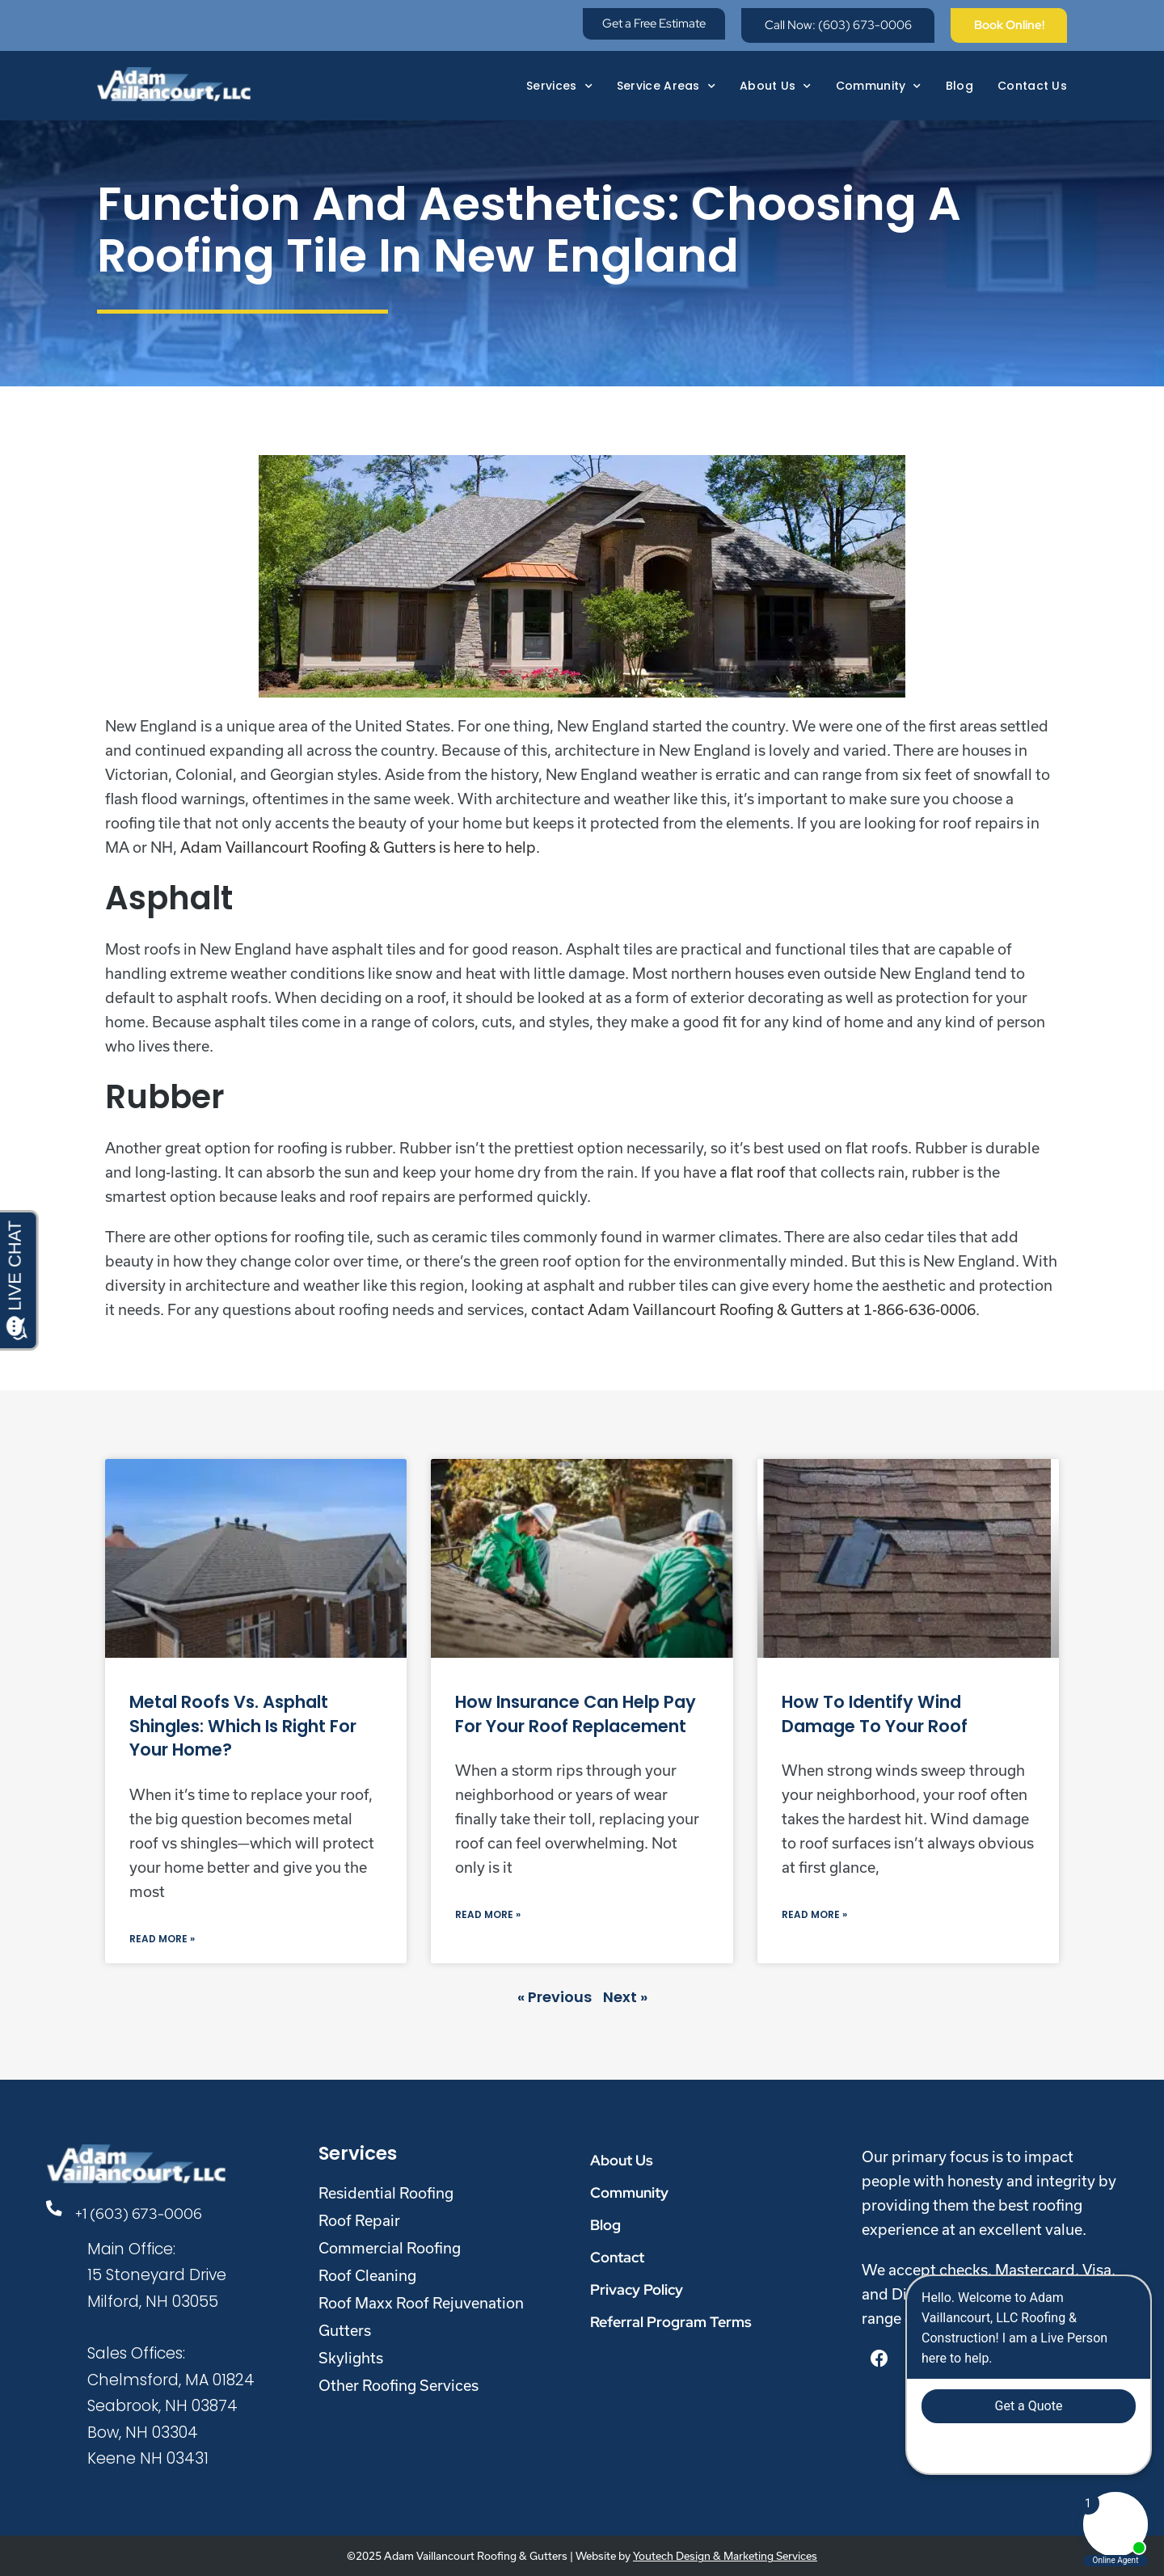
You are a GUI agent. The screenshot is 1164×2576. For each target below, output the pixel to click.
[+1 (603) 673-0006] (56, 2210)
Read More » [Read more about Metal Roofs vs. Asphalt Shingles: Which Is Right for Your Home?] (162, 1939)
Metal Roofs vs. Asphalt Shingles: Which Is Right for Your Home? (242, 1725)
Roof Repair (359, 2220)
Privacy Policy (636, 2289)
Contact (617, 2257)
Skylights (350, 2358)
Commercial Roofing (389, 2248)
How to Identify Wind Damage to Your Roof (875, 1713)
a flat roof (752, 1172)
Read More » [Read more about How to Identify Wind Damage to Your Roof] (814, 1914)
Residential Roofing (385, 2193)
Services (559, 82)
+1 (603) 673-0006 (142, 2213)
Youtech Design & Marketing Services (725, 2555)
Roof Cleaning (367, 2275)
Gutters (344, 2330)
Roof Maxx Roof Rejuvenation (421, 2303)
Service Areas (666, 82)
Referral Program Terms (671, 2321)
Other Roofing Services (398, 2385)
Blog (959, 82)
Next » (625, 1997)
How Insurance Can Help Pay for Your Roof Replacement (575, 1713)
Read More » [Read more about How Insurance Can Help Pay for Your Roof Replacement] (488, 1914)
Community (879, 82)
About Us (776, 82)
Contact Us (1032, 82)
